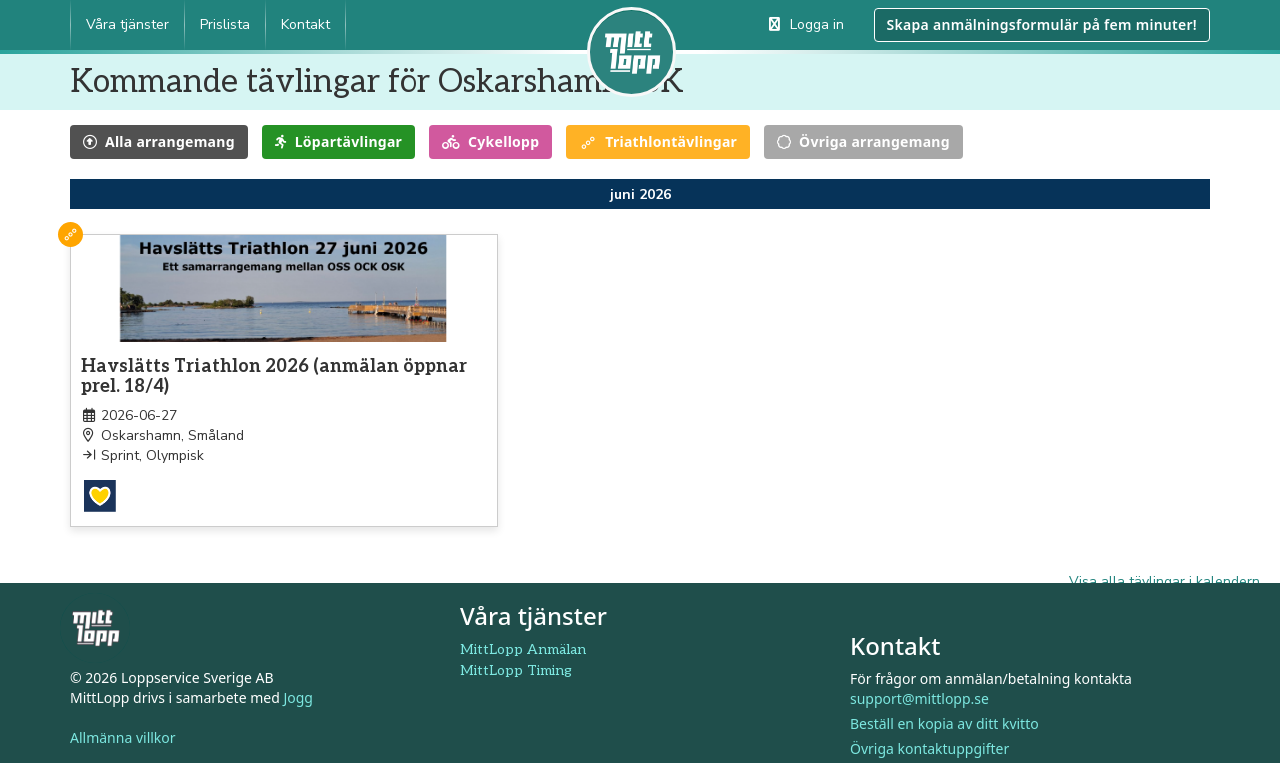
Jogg (298, 682)
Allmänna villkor (123, 722)
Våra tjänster (127, 24)
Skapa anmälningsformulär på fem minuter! (1042, 24)
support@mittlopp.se (919, 683)
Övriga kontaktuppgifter (929, 733)
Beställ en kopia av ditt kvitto (944, 708)
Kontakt (305, 24)
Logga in (806, 24)
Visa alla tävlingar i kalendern (1164, 566)
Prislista (225, 24)
